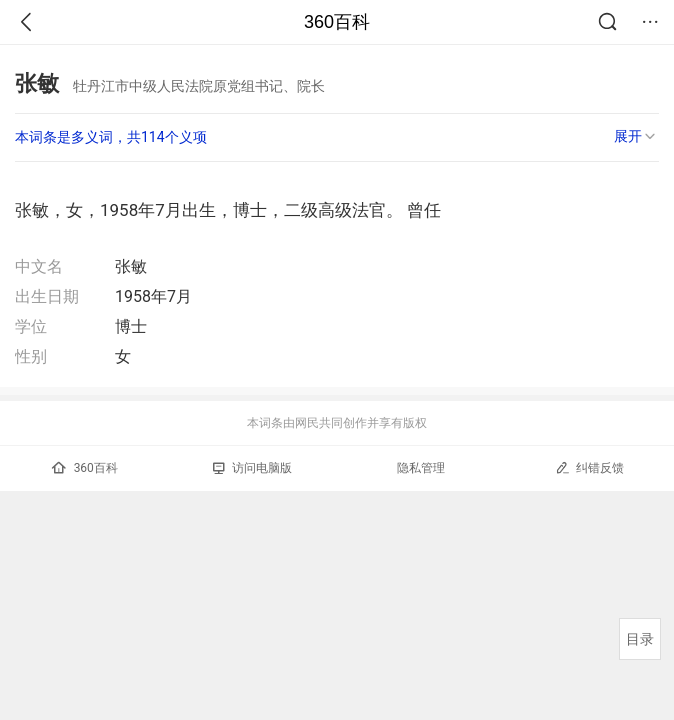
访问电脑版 (252, 468)
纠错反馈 (589, 467)
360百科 (337, 22)
